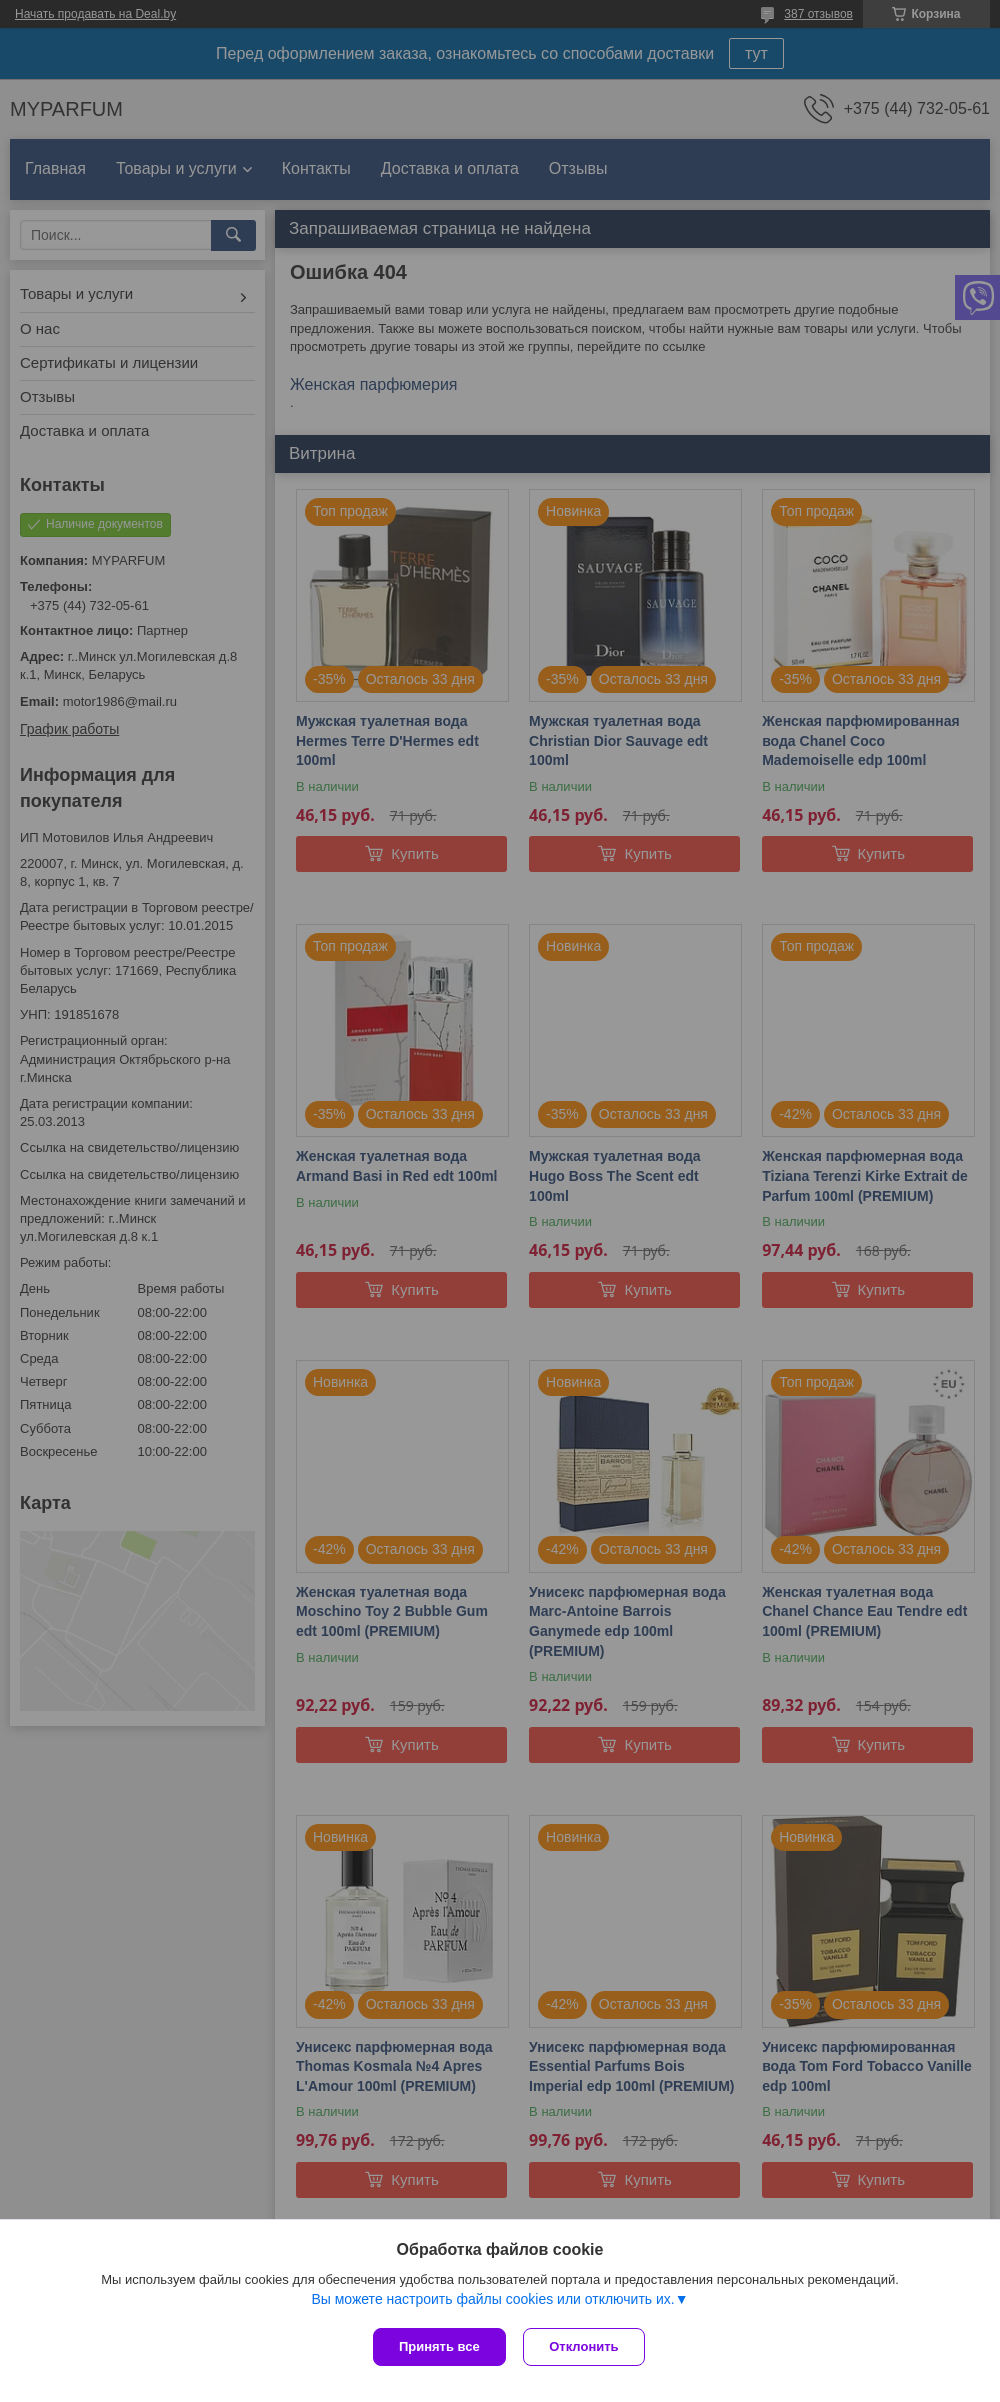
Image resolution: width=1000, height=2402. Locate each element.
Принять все (439, 2346)
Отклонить (586, 2346)
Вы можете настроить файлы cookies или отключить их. (492, 2301)
